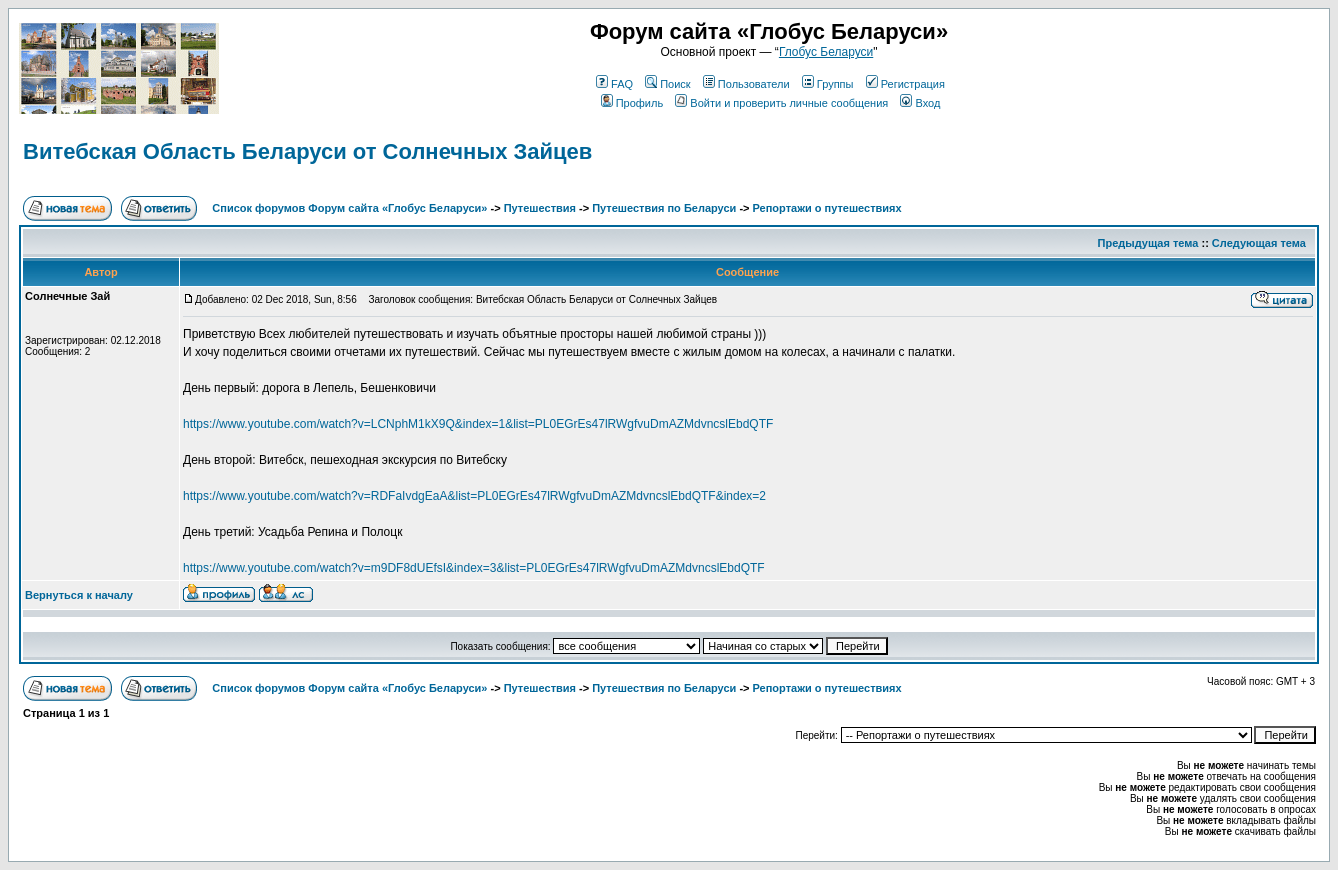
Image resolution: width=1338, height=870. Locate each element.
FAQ (614, 84)
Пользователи (746, 84)
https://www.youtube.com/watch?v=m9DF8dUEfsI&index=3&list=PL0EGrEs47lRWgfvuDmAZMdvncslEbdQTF (474, 568)
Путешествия (540, 208)
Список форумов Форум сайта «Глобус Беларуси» (349, 208)
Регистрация (905, 84)
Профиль (632, 103)
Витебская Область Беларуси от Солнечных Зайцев (307, 151)
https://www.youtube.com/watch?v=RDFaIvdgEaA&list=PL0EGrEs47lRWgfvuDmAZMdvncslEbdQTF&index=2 (474, 496)
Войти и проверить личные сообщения (781, 103)
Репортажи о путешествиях (827, 208)
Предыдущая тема (1148, 243)
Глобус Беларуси (826, 52)
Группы (828, 84)
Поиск (667, 84)
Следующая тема (1259, 243)
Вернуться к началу (79, 595)
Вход (920, 103)
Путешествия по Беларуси (664, 208)
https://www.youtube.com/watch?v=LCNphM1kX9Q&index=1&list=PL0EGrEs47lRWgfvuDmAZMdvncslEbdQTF (478, 424)
